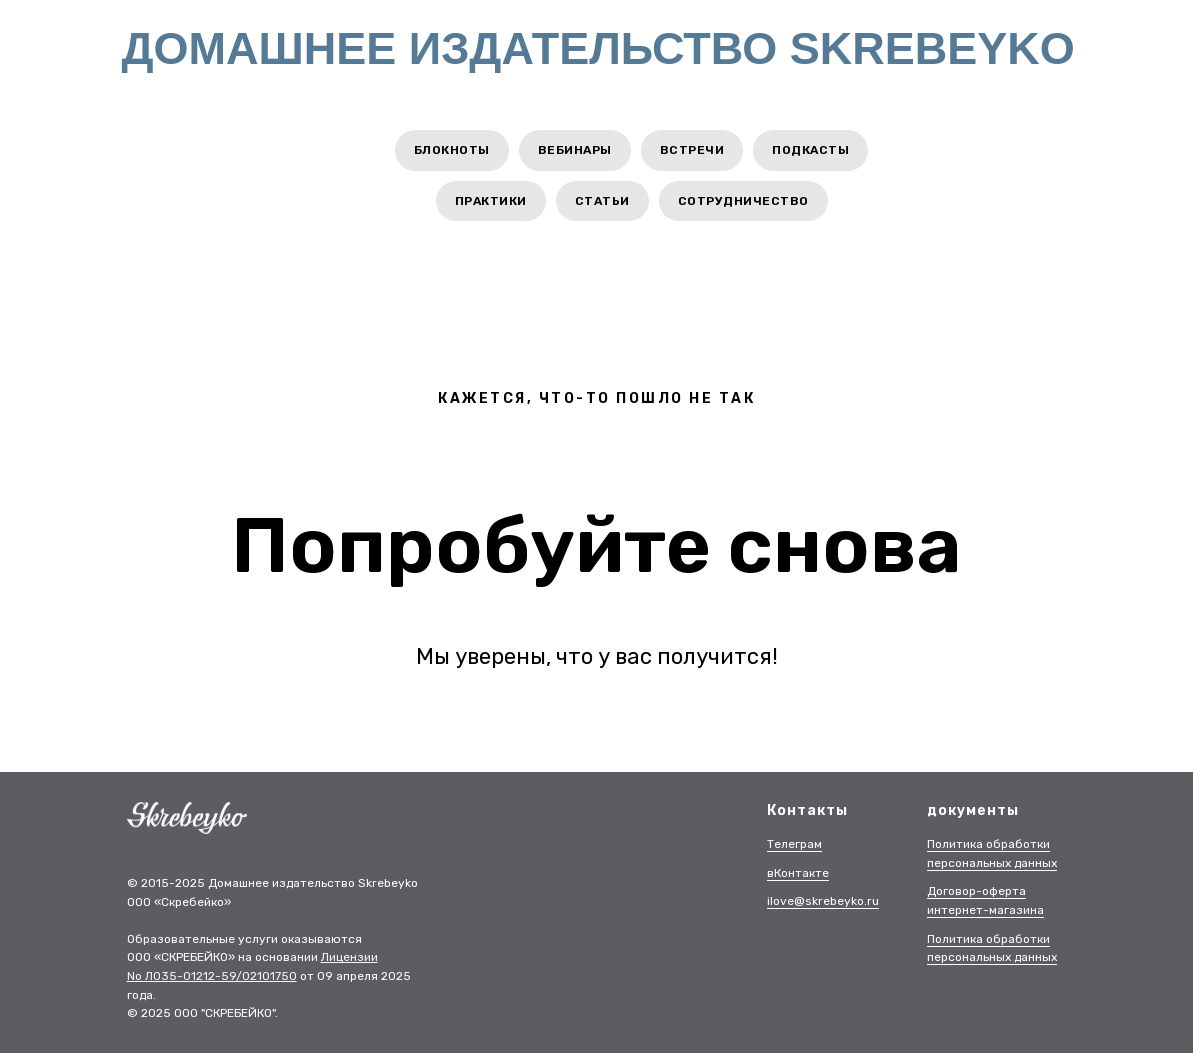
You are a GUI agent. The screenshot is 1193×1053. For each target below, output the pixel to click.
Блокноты (452, 150)
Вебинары (575, 150)
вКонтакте (798, 873)
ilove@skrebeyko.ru (823, 901)
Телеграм (794, 844)
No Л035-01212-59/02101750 (212, 976)
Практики (491, 201)
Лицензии (349, 957)
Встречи (692, 150)
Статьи (602, 201)
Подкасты (810, 150)
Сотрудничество (743, 201)
